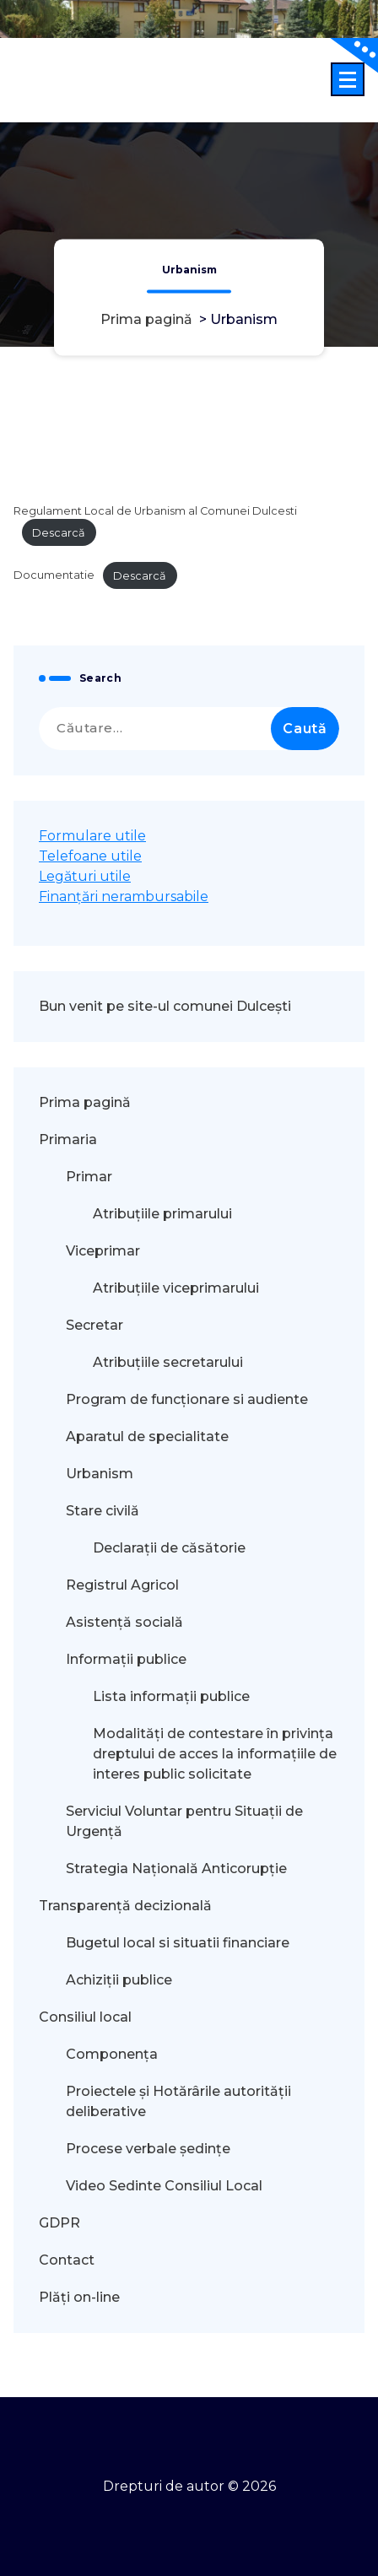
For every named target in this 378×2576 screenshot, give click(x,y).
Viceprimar (103, 1251)
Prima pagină (146, 320)
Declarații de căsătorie (169, 1548)
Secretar (94, 1325)
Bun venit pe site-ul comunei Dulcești (165, 1006)
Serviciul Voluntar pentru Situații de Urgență (184, 1821)
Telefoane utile (90, 856)
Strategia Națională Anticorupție (176, 1868)
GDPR (59, 2223)
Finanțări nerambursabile (123, 896)
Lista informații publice (171, 1696)
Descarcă (58, 533)
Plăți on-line (79, 2297)
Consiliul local (85, 2017)
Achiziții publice (119, 1980)
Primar (89, 1177)
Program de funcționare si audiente (187, 1399)
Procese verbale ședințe (148, 2149)
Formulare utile (92, 836)
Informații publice (126, 1659)
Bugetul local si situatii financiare (177, 1943)
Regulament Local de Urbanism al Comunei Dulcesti (155, 511)
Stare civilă (102, 1511)
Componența (112, 2054)
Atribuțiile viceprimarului (176, 1288)
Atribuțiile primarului (162, 1214)
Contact (66, 2260)
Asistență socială (124, 1622)
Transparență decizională (125, 1906)
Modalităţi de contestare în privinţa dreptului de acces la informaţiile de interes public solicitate (215, 1753)
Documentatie (54, 576)
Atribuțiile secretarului (168, 1362)
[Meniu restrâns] (347, 79)
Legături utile (85, 876)
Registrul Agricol (124, 1585)
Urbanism (99, 1474)
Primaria (68, 1139)
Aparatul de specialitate (147, 1436)
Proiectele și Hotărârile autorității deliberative (178, 2101)
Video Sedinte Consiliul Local (164, 2186)
